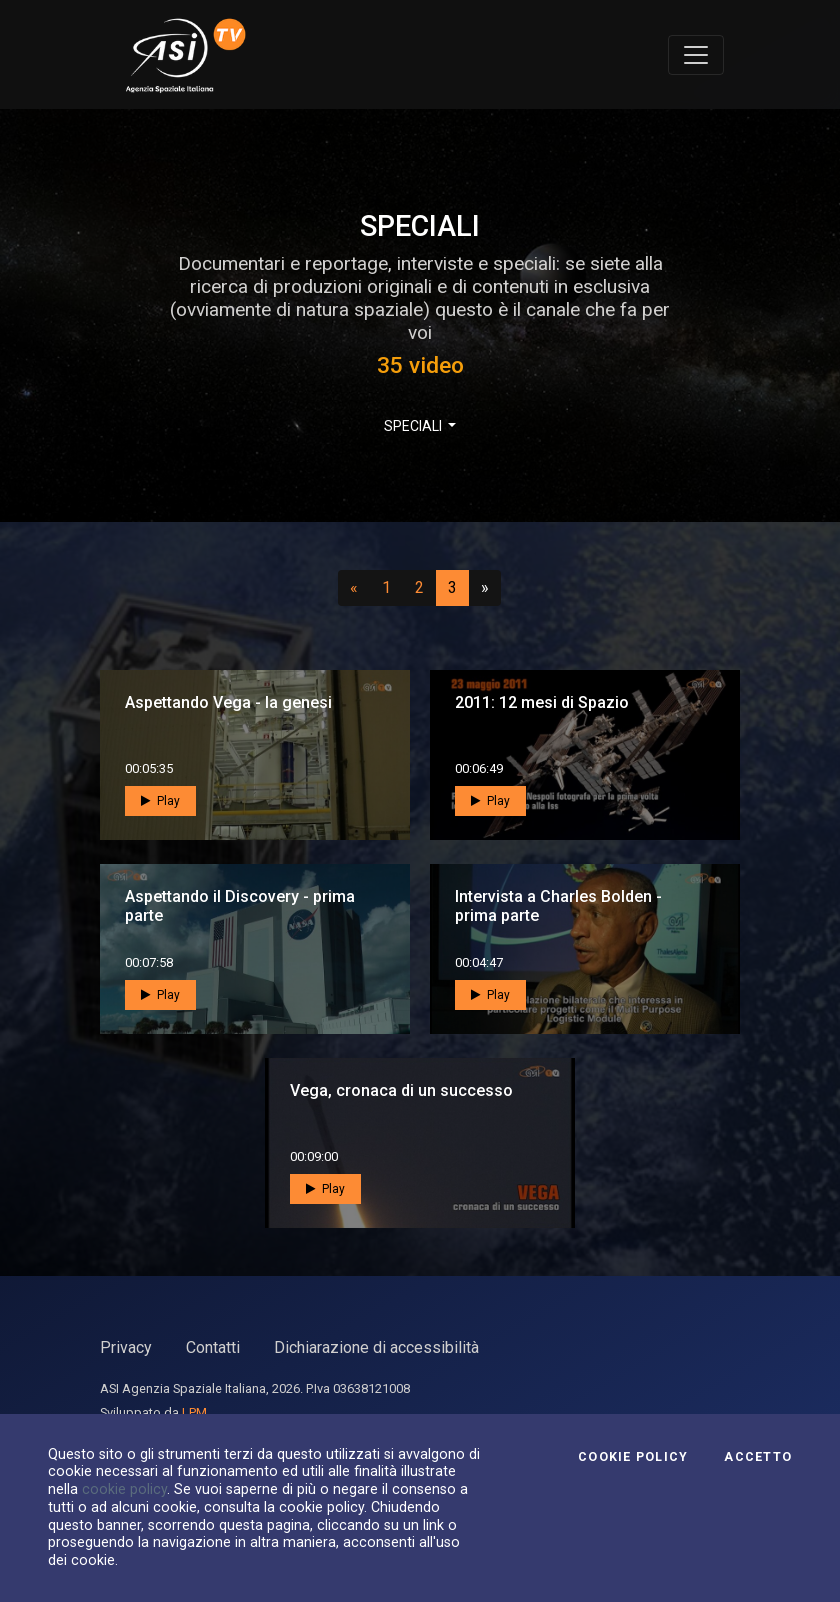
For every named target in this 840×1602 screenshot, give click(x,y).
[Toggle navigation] (696, 55)
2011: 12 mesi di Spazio (542, 702)
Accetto (758, 1457)
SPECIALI (414, 426)
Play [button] (160, 801)
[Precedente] (354, 588)
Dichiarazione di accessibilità (376, 1347)
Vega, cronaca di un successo (401, 1090)
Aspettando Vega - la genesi (228, 702)
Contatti (213, 1347)
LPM (194, 1412)
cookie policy (124, 1489)
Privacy (126, 1347)
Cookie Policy (633, 1457)
